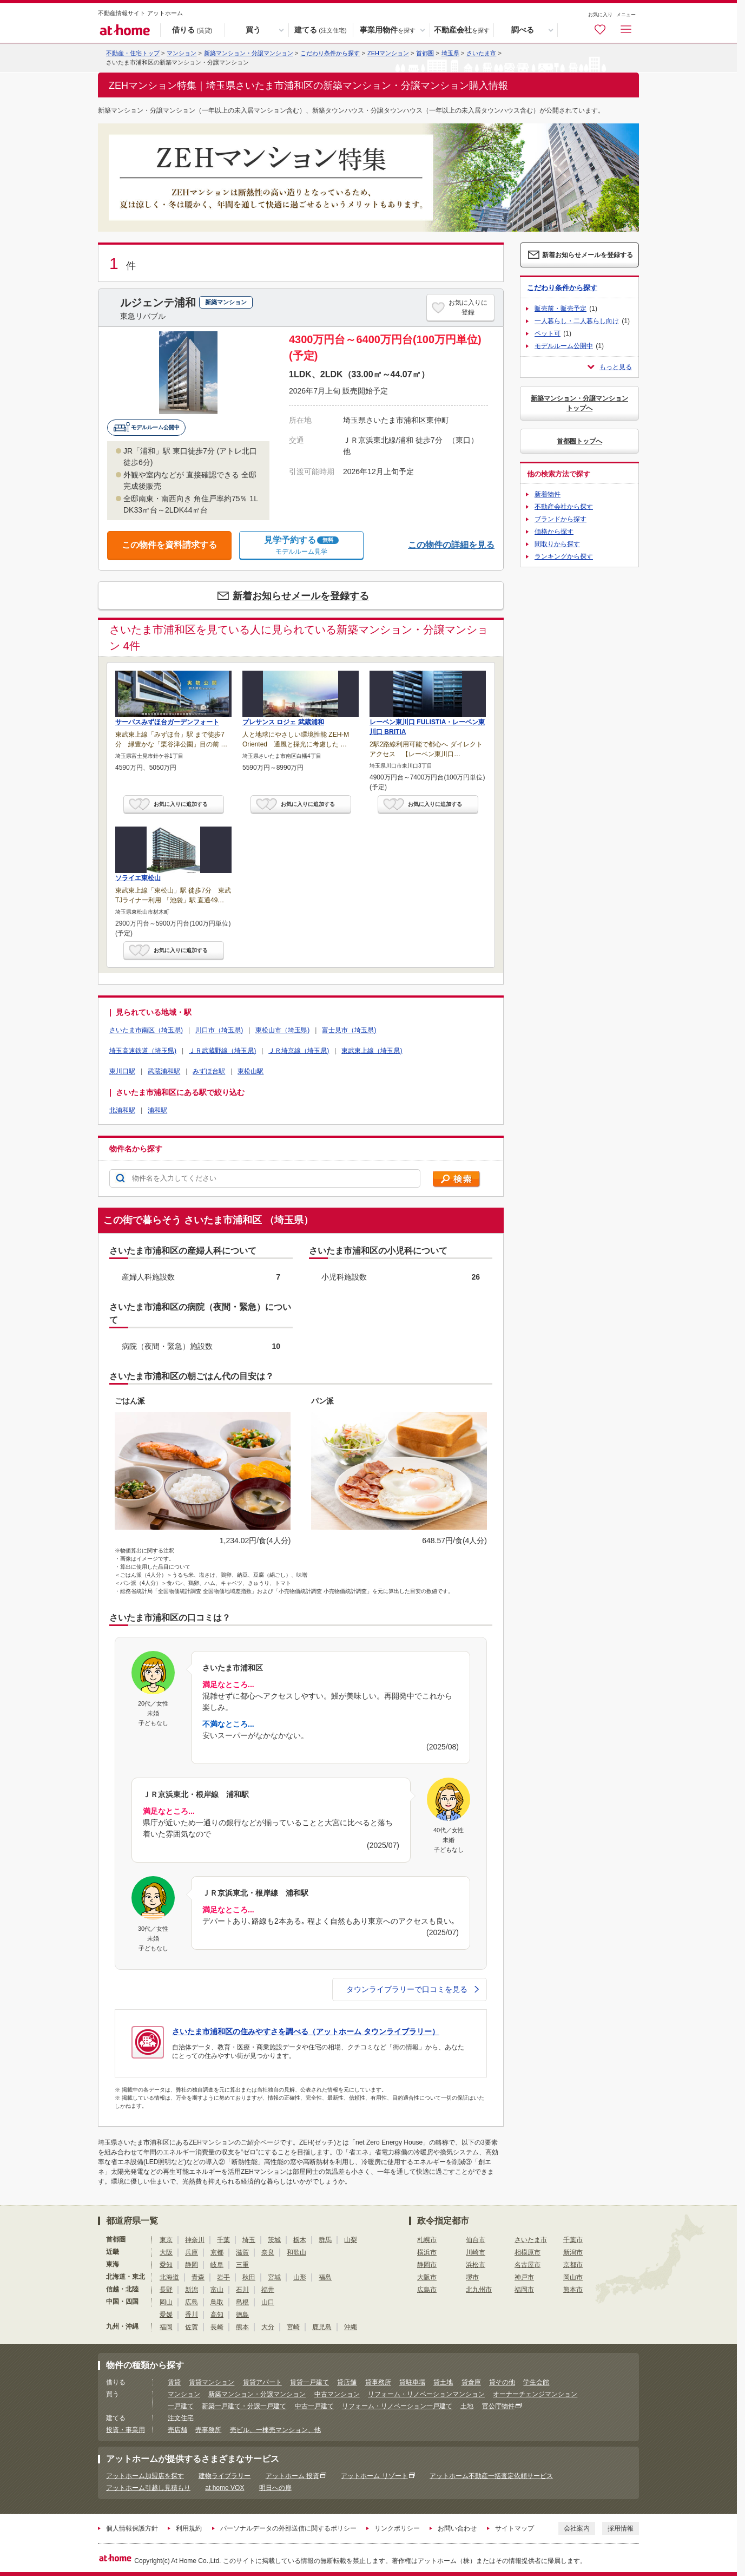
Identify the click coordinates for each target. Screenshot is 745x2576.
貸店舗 (347, 2382)
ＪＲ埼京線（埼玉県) (298, 1050)
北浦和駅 (122, 1110)
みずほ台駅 (209, 1071)
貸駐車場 (412, 2382)
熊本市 (573, 2289)
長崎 (216, 2327)
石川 (242, 2289)
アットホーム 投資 (292, 2476)
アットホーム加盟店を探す (145, 2476)
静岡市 (427, 2265)
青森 (198, 2277)
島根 (242, 2302)
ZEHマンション (388, 53)
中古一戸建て (314, 2406)
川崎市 (475, 2252)
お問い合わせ (457, 2528)
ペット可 (548, 333)
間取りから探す (557, 544)
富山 (216, 2289)
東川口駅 (122, 1071)
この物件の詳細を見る (451, 544)
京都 (216, 2252)
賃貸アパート (262, 2382)
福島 (325, 2277)
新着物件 (548, 494)
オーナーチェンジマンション (535, 2394)
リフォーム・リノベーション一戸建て (397, 2406)
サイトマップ (514, 2528)
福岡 (166, 2327)
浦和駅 (157, 1110)
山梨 (350, 2240)
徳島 (242, 2314)
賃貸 (174, 2382)
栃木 (299, 2240)
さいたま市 (481, 53)
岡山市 (573, 2277)
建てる (320, 30)
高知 (216, 2314)
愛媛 (166, 2314)
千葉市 (573, 2240)
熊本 (242, 2327)
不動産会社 (462, 30)
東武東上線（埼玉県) (371, 1050)
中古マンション (337, 2394)
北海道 (169, 2277)
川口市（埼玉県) (219, 1030)
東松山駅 (250, 1071)
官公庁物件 (498, 2406)
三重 (242, 2265)
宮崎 (293, 2327)
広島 (191, 2302)
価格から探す (554, 531)
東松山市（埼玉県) (282, 1030)
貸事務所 (378, 2382)
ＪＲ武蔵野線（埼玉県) (222, 1050)
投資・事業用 (125, 2430)
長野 (166, 2289)
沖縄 (350, 2327)
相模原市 (527, 2252)
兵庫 (191, 2252)
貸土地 (443, 2382)
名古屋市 (527, 2265)
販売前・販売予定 (560, 308)
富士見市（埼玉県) (349, 1030)
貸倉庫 (471, 2382)
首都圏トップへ (579, 441)
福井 (267, 2289)
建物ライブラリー (224, 2476)
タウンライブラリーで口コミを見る (412, 1989)
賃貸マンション (211, 2382)
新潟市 (573, 2252)
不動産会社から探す (564, 506)
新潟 (191, 2289)
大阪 (166, 2252)
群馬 (325, 2240)
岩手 (223, 2277)
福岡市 (524, 2289)
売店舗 (177, 2430)
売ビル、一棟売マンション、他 (275, 2430)
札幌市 (427, 2240)
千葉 (223, 2240)
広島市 (427, 2289)
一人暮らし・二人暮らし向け (577, 321)
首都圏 (425, 53)
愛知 (166, 2265)
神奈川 (195, 2240)
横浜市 (427, 2252)
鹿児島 (322, 2327)
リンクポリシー (397, 2528)
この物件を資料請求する (169, 544)
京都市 (573, 2265)
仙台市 (475, 2240)
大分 (267, 2327)
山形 (299, 2277)
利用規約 (189, 2528)
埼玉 (248, 2240)
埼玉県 (450, 53)
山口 (267, 2302)
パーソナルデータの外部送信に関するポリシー (288, 2528)
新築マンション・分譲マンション (248, 53)
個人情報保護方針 (132, 2528)
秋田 (248, 2277)
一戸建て (181, 2406)
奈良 (267, 2252)
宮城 (274, 2277)
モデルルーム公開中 (564, 346)
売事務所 (208, 2430)
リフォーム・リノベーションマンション (426, 2394)
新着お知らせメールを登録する (301, 596)
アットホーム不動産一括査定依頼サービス (491, 2476)
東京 (166, 2240)
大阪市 (427, 2277)
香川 (191, 2314)
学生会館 (536, 2382)
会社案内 (577, 2528)
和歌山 (296, 2252)
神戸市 (524, 2277)
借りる (192, 30)
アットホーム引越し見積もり (148, 2488)
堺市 (472, 2277)
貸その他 (502, 2382)
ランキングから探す (564, 556)
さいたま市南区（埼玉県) (146, 1030)
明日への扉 (275, 2488)
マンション (184, 2394)
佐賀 (191, 2327)
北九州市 (479, 2289)
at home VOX (224, 2488)
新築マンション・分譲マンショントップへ (579, 403)
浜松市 (475, 2265)
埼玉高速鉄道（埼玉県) (142, 1050)
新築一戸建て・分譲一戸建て (244, 2406)
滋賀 (242, 2252)
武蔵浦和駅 (164, 1071)
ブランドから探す (560, 519)
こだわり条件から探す (330, 53)
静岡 (191, 2265)
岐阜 (216, 2265)
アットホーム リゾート (374, 2476)
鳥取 (216, 2302)
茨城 (274, 2240)
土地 (466, 2406)
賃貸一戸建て (309, 2382)
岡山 (166, 2302)
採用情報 (621, 2528)
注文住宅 (181, 2418)
